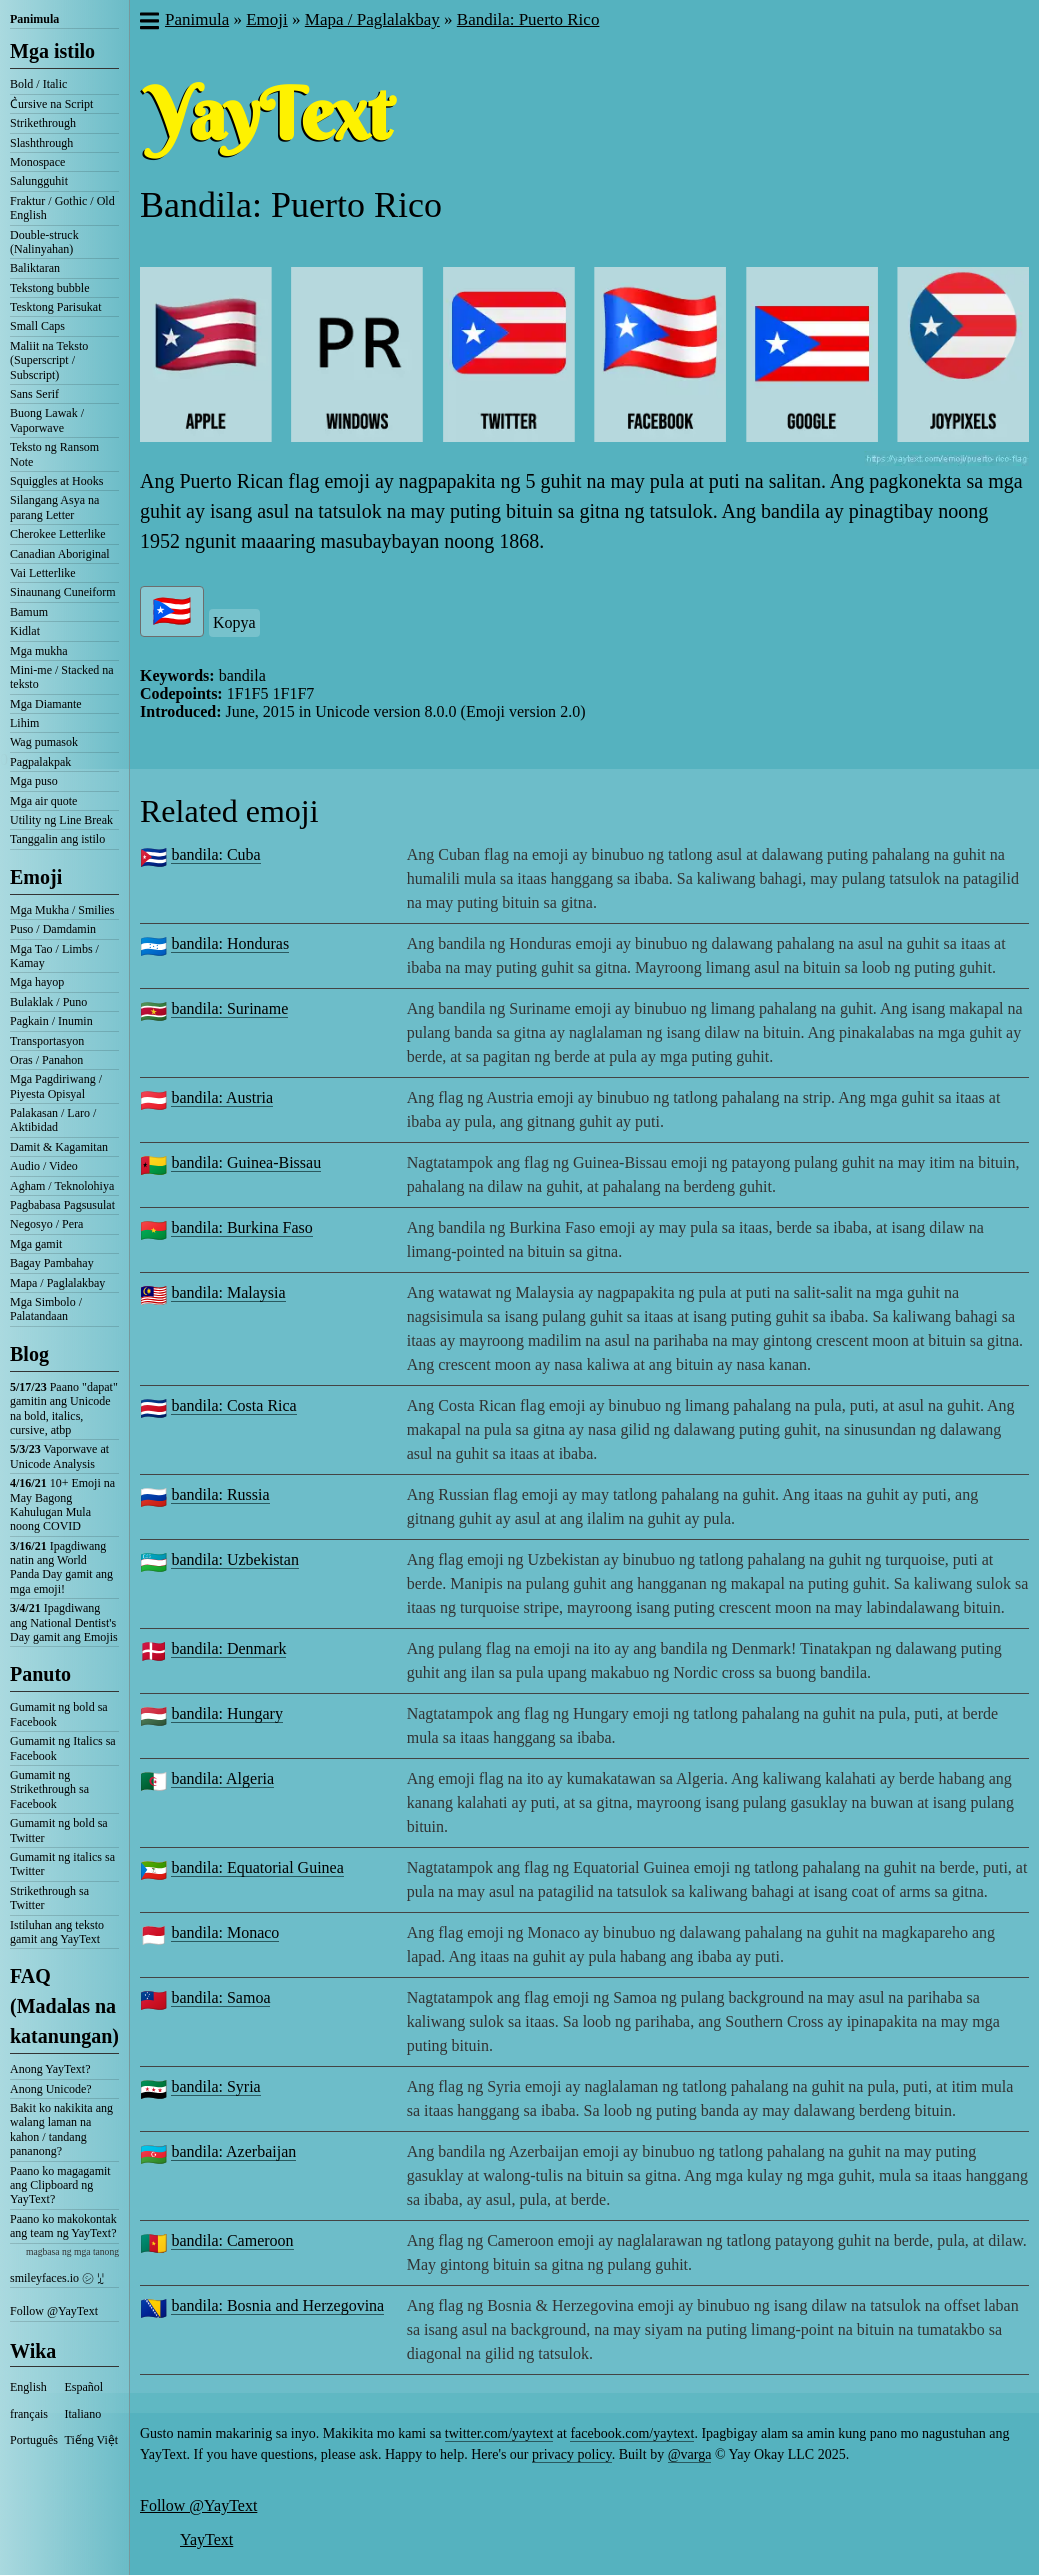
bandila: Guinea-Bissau (246, 1162)
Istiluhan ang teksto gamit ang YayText (57, 1932)
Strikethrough (43, 123)
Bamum (29, 612)
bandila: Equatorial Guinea (257, 1867)
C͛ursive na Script (51, 104)
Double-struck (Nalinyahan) (44, 242)
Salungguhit (39, 181)
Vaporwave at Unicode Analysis (59, 1456)
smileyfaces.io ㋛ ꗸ (57, 2278)
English (28, 2387)
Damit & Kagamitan (59, 1147)
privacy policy (572, 2454)
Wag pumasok (44, 742)
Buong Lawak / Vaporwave (47, 420)
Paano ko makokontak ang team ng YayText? (63, 2226)
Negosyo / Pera (46, 1224)
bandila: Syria (215, 2086)
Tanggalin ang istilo (57, 839)
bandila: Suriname (229, 1008)
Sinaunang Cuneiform (63, 592)
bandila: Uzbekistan (235, 1559)
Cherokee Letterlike (58, 534)
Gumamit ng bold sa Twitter (59, 1830)
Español (84, 2387)
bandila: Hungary (227, 1713)
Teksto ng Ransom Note (54, 454)
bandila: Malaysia (228, 1292)
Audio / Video (44, 1166)
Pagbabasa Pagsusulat (62, 1205)
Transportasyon (47, 1041)
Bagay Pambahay (52, 1263)
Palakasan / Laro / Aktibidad (53, 1120)
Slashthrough (41, 143)
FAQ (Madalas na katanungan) (64, 2006)
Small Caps (37, 326)
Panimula (34, 19)
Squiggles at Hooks (56, 481)
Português (34, 2440)
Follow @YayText (54, 2311)
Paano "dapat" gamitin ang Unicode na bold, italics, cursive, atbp (64, 1408)
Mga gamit (36, 1244)
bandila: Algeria (222, 1778)
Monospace (37, 162)
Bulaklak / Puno (48, 1002)
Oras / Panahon (46, 1060)
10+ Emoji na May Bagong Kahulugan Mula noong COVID (62, 1504)
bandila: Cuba (215, 854)
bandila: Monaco (225, 1932)
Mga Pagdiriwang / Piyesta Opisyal (56, 1086)
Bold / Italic (38, 84)
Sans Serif (34, 394)
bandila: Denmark (228, 1648)
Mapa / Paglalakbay (57, 1283)
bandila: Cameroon (232, 2240)
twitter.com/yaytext (499, 2433)
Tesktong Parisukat (55, 307)
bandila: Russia (220, 1494)
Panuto (40, 1674)
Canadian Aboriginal (60, 554)
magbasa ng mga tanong (72, 2251)
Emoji (36, 877)
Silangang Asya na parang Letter (54, 507)
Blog (29, 1354)
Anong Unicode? (51, 2089)
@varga (690, 2454)
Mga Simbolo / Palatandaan (46, 1309)
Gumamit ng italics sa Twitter (62, 1864)
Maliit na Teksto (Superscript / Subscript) (49, 360)
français (29, 2414)
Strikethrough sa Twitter (49, 1898)
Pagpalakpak (40, 762)
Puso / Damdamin (53, 929)
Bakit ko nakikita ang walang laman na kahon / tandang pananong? (61, 2129)
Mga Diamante (46, 704)
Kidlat (25, 631)
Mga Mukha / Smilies (62, 910)
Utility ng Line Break (61, 820)
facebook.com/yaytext (632, 2433)
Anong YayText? (50, 2069)
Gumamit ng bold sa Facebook (59, 1714)
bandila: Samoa (220, 1997)
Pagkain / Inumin (51, 1021)
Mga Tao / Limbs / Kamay (54, 956)
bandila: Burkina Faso (241, 1227)
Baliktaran (35, 268)
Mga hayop (37, 982)
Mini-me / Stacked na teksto (62, 677)
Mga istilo (52, 51)
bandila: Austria (222, 1097)
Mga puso (34, 781)
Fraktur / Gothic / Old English (62, 208)
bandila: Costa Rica (233, 1405)
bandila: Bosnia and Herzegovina (277, 2305)
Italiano (83, 2414)
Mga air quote (43, 801)
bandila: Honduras (230, 943)
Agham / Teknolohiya (62, 1186)
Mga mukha (39, 651)
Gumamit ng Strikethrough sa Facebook (49, 1789)
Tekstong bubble (49, 288)
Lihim (24, 723)
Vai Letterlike (43, 573)
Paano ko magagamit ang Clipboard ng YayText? (60, 2185)
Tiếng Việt (92, 2440)
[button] (148, 23)
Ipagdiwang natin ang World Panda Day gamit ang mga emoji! (61, 1567)
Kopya (234, 622)
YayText (206, 2539)
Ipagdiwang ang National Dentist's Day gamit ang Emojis (64, 1622)
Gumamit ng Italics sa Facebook (63, 1748)
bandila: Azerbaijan (233, 2151)
